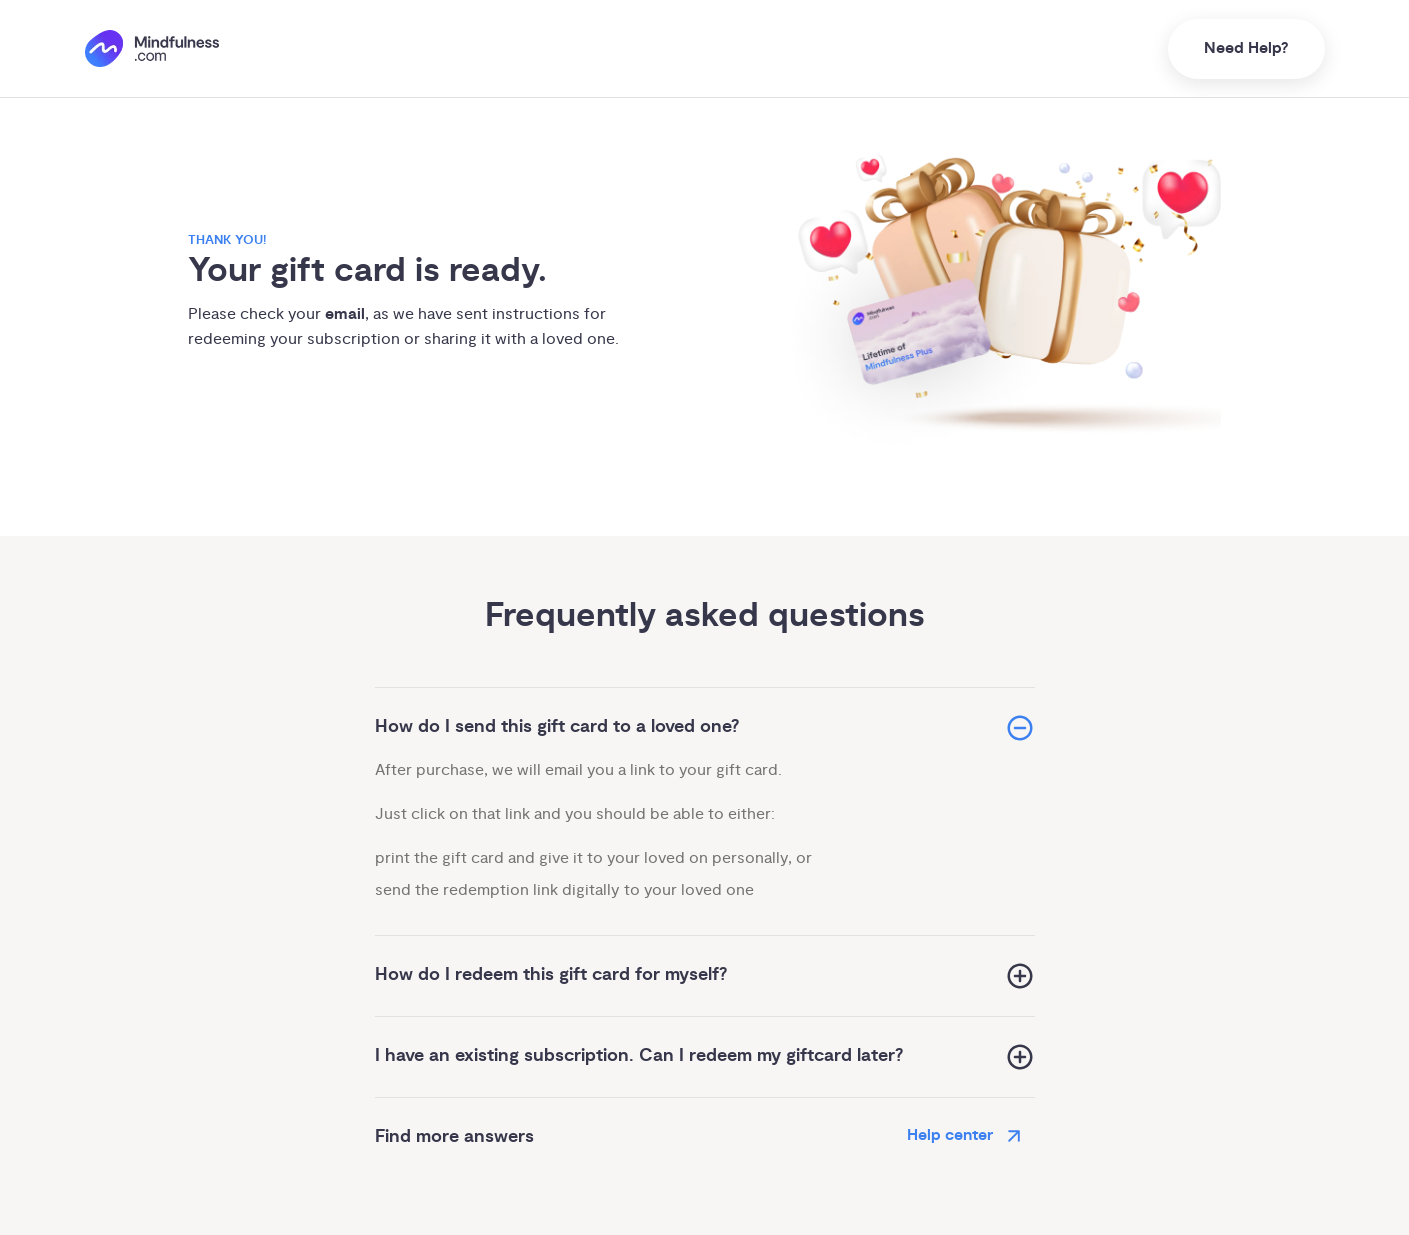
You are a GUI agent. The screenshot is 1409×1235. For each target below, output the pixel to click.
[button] (705, 727)
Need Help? (1246, 48)
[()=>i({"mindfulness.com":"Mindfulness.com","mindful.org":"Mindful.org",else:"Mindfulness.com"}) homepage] (152, 48)
